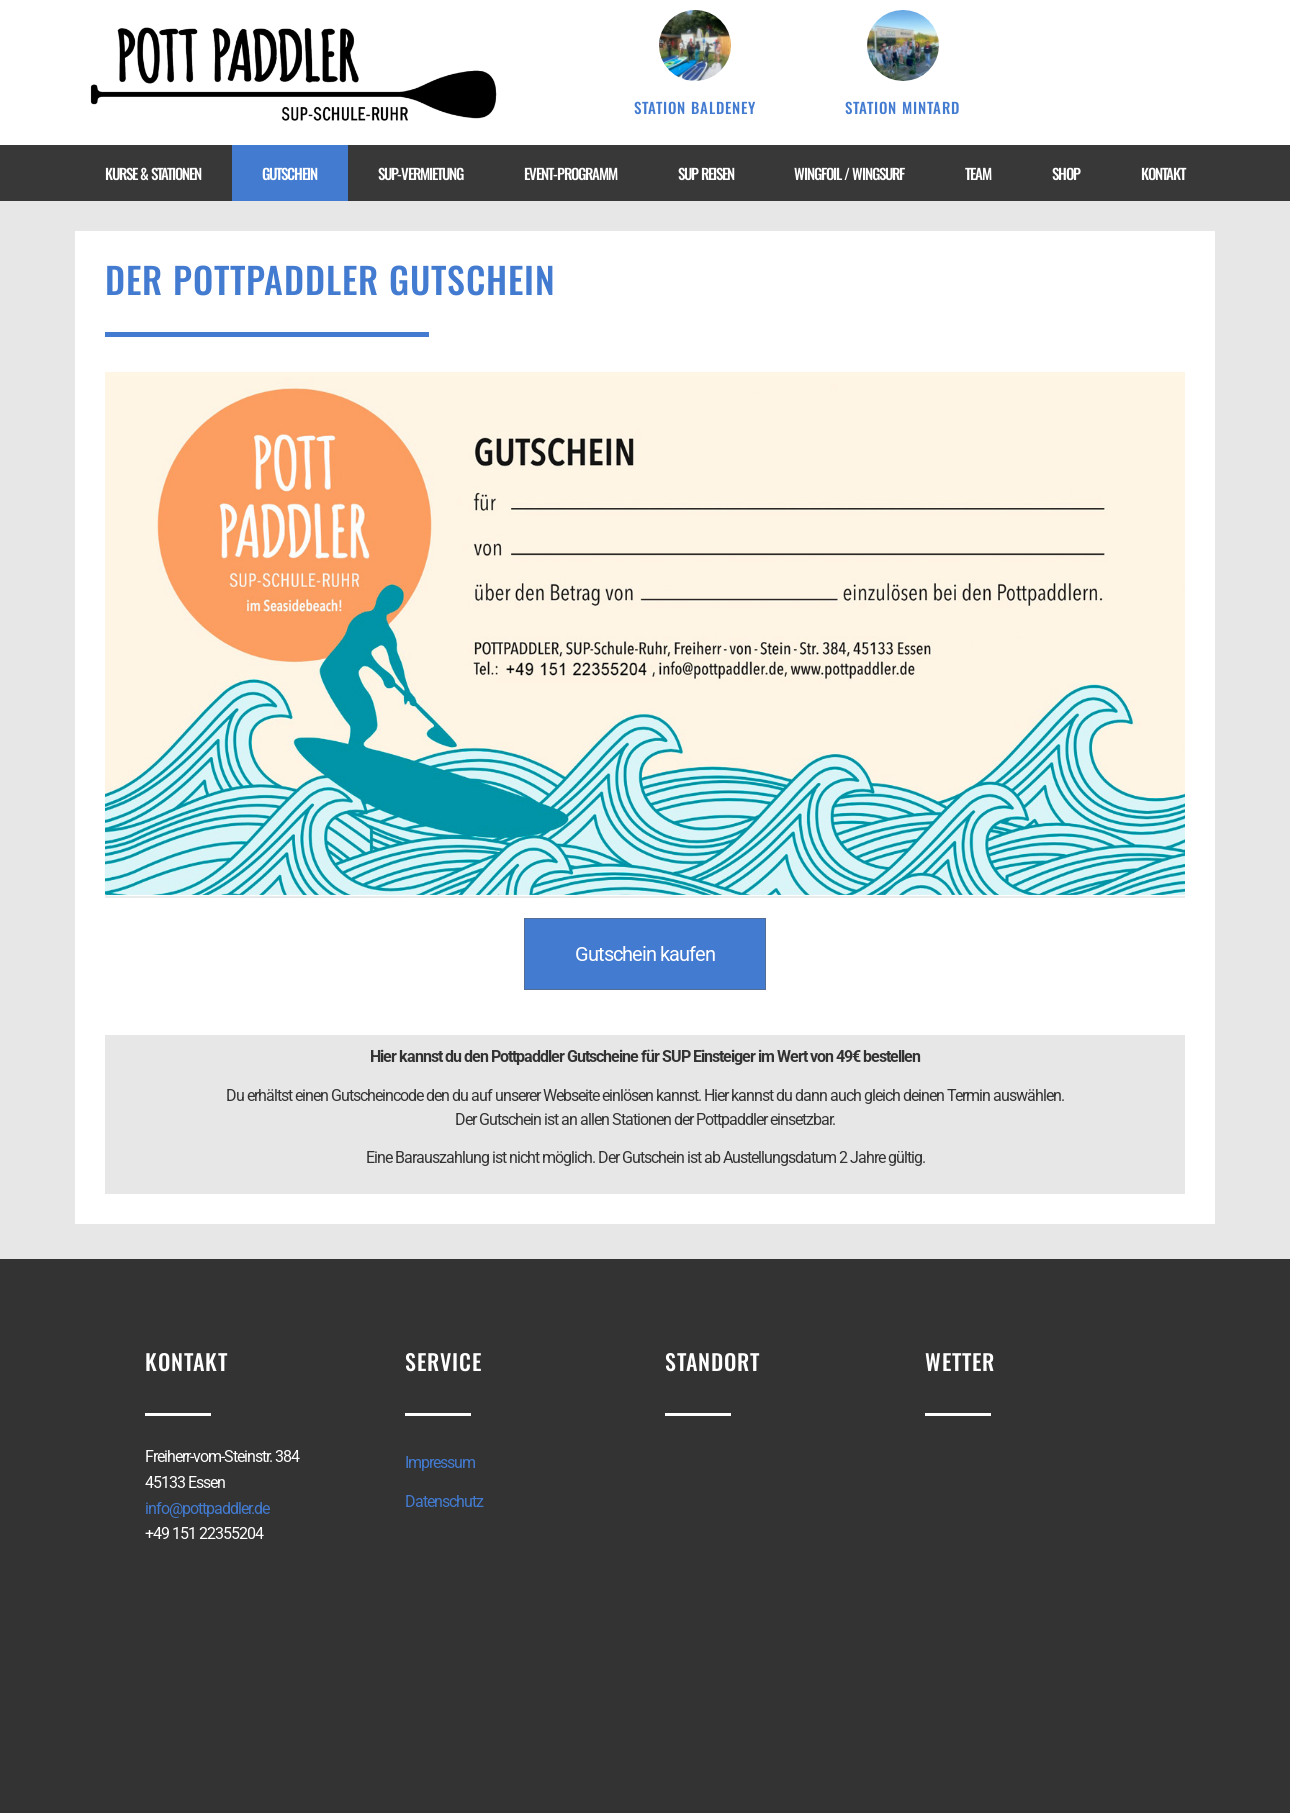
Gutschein (289, 173)
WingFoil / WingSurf (849, 173)
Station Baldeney (695, 107)
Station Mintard (902, 107)
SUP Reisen (706, 173)
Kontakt (1163, 173)
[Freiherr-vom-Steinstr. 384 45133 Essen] (775, 1612)
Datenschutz (444, 1501)
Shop (1066, 173)
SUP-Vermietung (420, 173)
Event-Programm (570, 173)
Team (978, 173)
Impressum (440, 1462)
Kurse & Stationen (153, 173)
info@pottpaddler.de (207, 1508)
